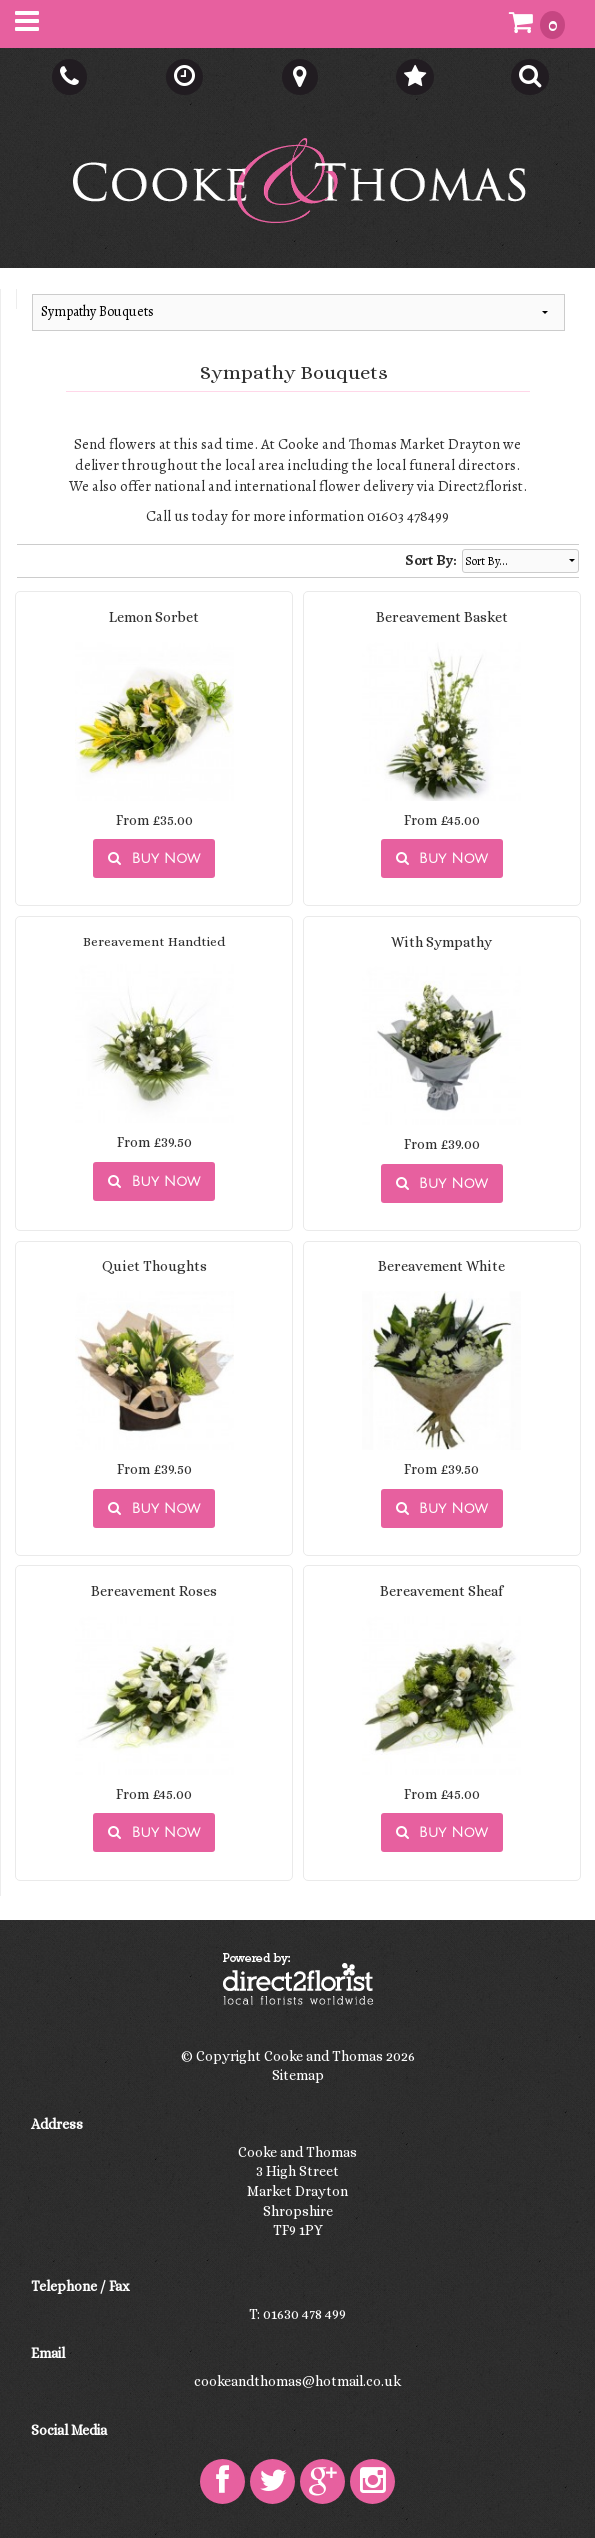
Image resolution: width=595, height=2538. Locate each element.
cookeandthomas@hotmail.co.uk (297, 2381)
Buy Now (154, 858)
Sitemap (298, 2075)
